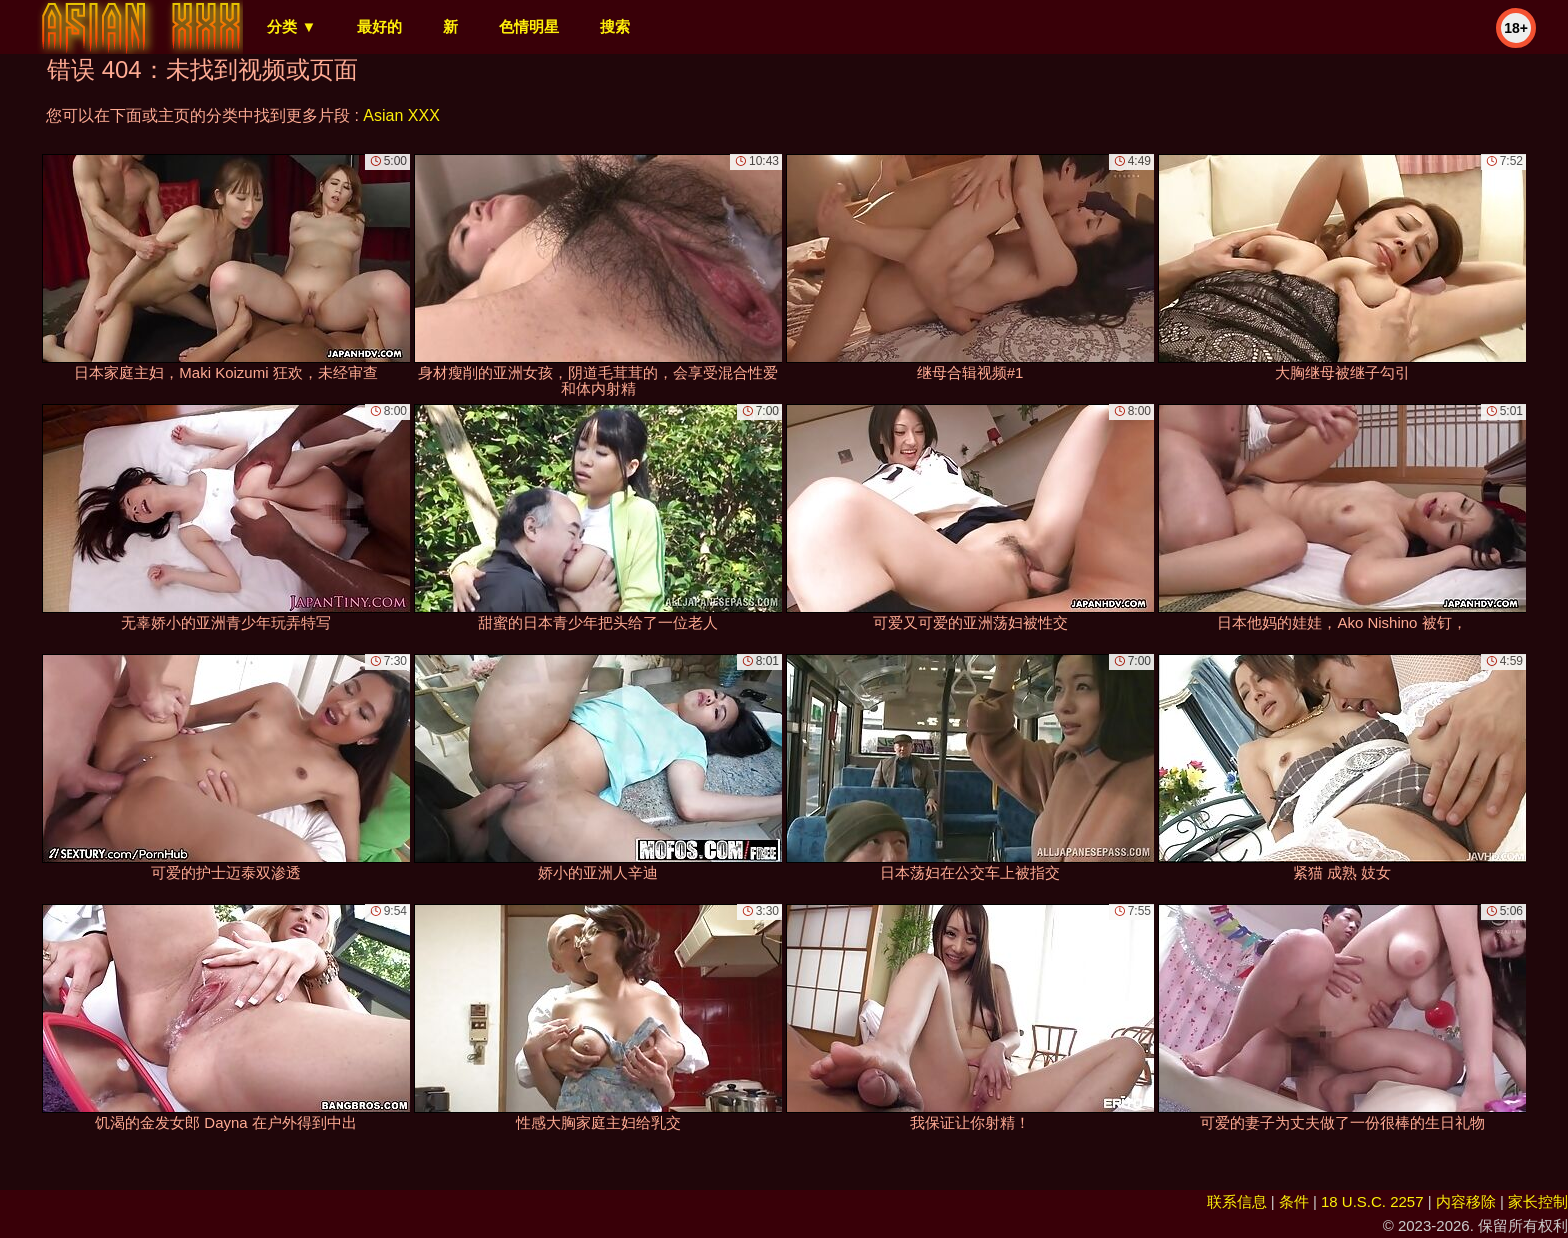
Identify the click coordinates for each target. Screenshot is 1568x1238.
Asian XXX (401, 115)
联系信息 (1237, 1201)
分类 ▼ (291, 26)
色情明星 (529, 26)
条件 (1294, 1201)
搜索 (615, 26)
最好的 (379, 26)
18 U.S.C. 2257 (1372, 1201)
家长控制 (1538, 1201)
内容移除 (1466, 1201)
